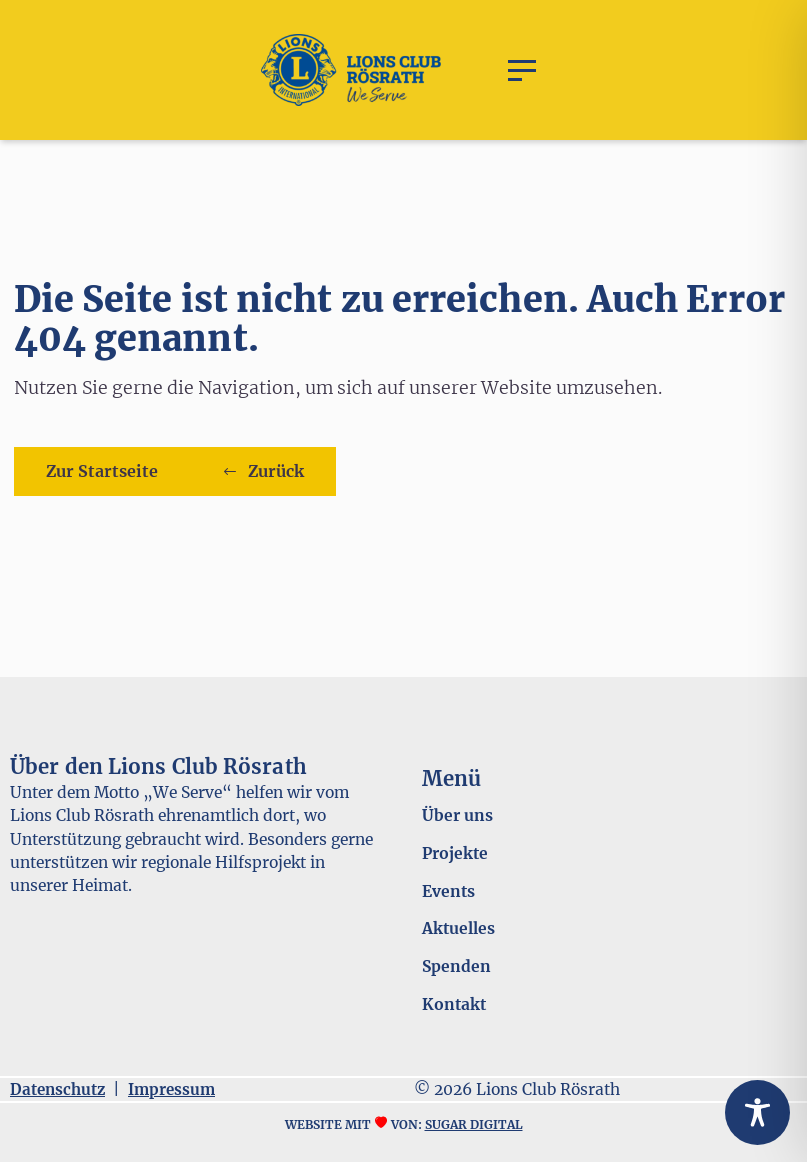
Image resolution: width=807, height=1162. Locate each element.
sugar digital (474, 1124)
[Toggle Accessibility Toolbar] (757, 1112)
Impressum (171, 1089)
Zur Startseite (102, 471)
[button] (522, 70)
